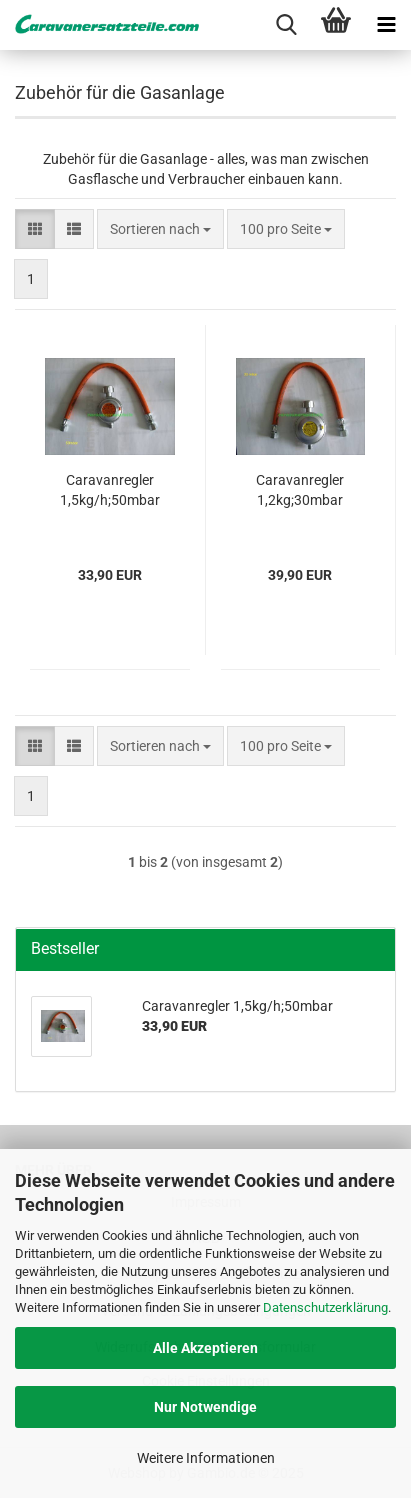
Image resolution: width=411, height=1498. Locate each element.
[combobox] (160, 229)
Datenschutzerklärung (325, 1307)
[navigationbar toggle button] (386, 25)
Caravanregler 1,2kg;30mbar (300, 490)
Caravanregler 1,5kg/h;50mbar (110, 490)
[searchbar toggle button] (286, 25)
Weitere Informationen (206, 1458)
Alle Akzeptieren (205, 1348)
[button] (35, 229)
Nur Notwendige (205, 1407)
